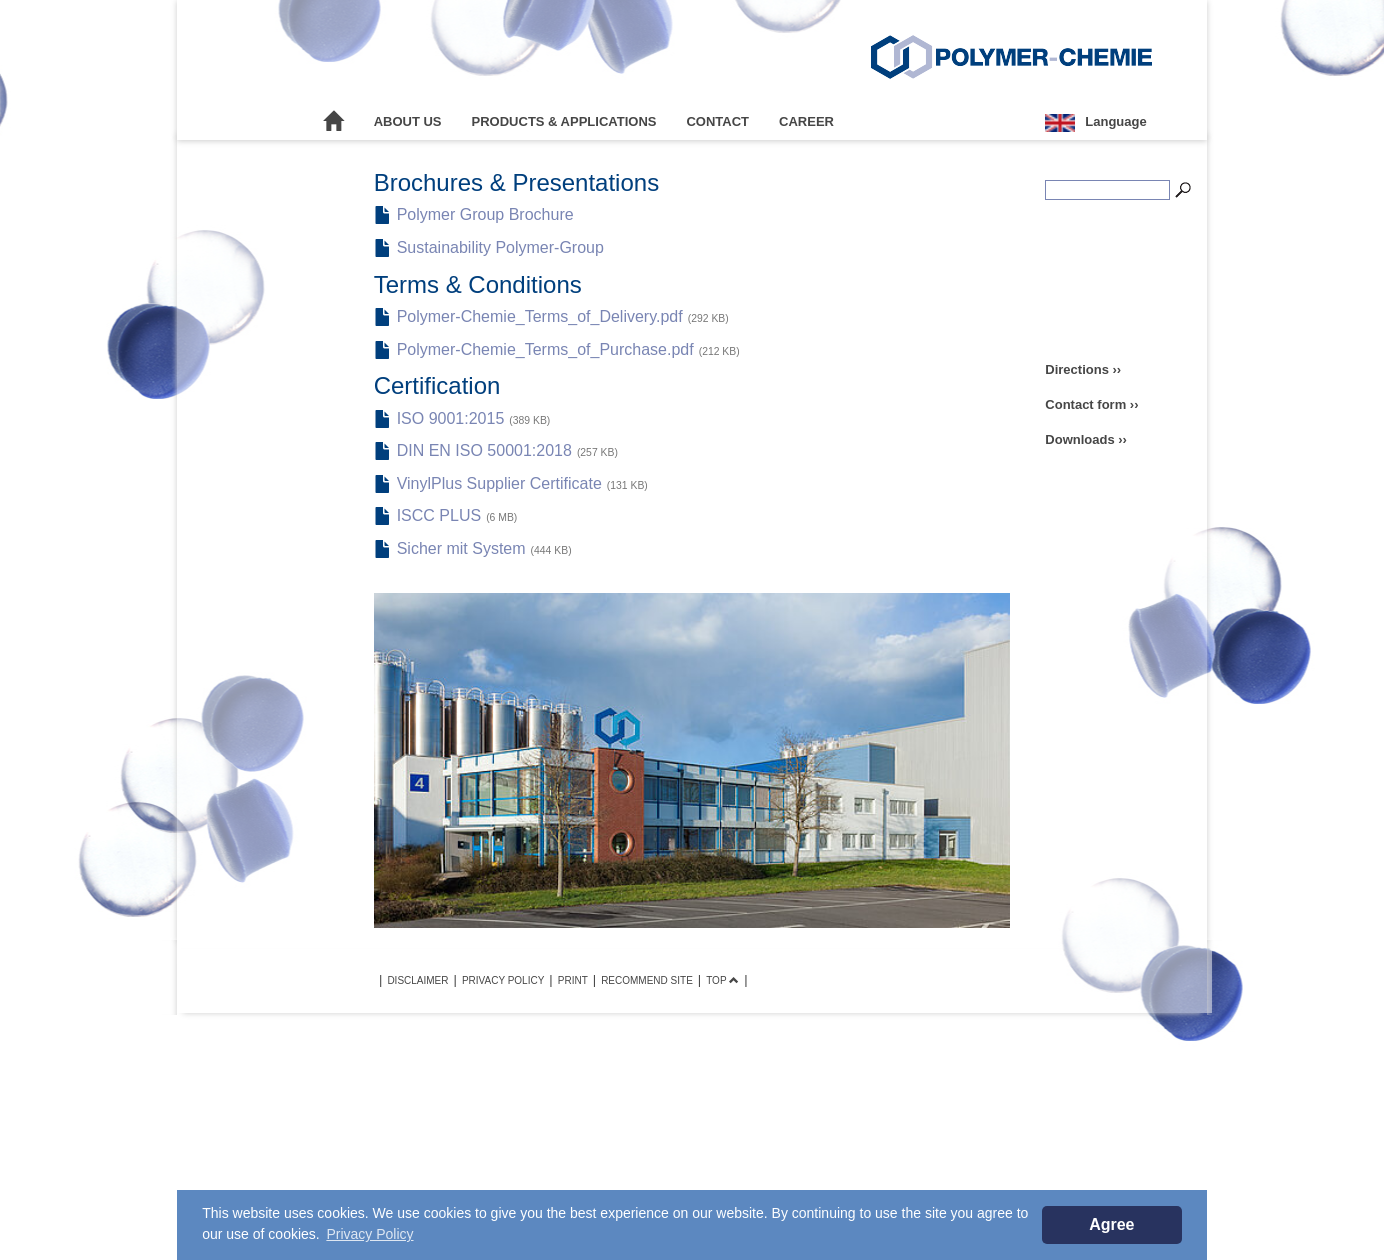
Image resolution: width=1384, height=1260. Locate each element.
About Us (408, 121)
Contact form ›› (1091, 404)
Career (806, 121)
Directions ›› (1083, 369)
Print (573, 980)
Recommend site (647, 980)
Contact (717, 121)
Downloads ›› (1086, 439)
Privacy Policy (503, 980)
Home (334, 122)
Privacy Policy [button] (369, 1234)
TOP (722, 980)
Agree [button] (1111, 1224)
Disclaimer (417, 980)
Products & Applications (564, 121)
